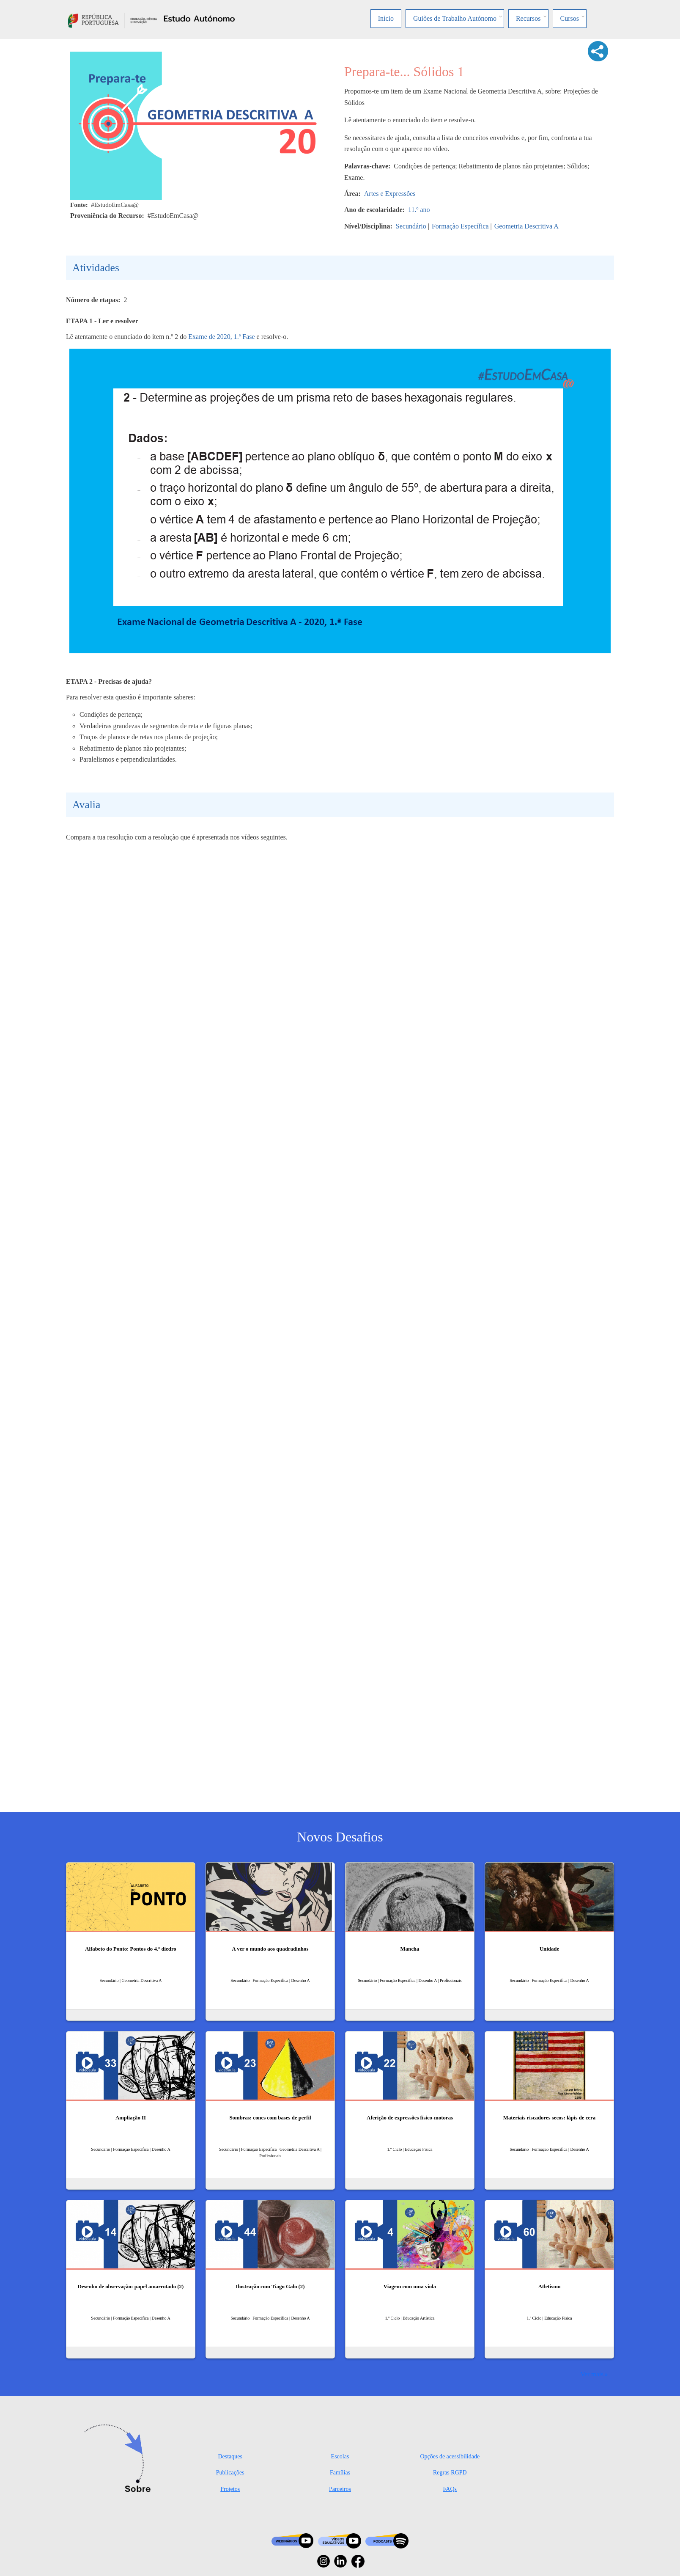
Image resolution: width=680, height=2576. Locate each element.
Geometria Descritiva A (526, 226)
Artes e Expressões (390, 193)
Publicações (230, 2472)
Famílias (340, 2472)
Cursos (569, 18)
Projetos (230, 2489)
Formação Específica (460, 226)
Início (386, 18)
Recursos (528, 18)
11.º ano (419, 209)
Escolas (340, 2456)
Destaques (230, 2456)
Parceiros (340, 2489)
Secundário (411, 226)
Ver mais (592, 2374)
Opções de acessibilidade (450, 2456)
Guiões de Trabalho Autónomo (454, 18)
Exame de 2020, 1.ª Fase (221, 336)
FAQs (450, 2489)
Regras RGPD (450, 2472)
